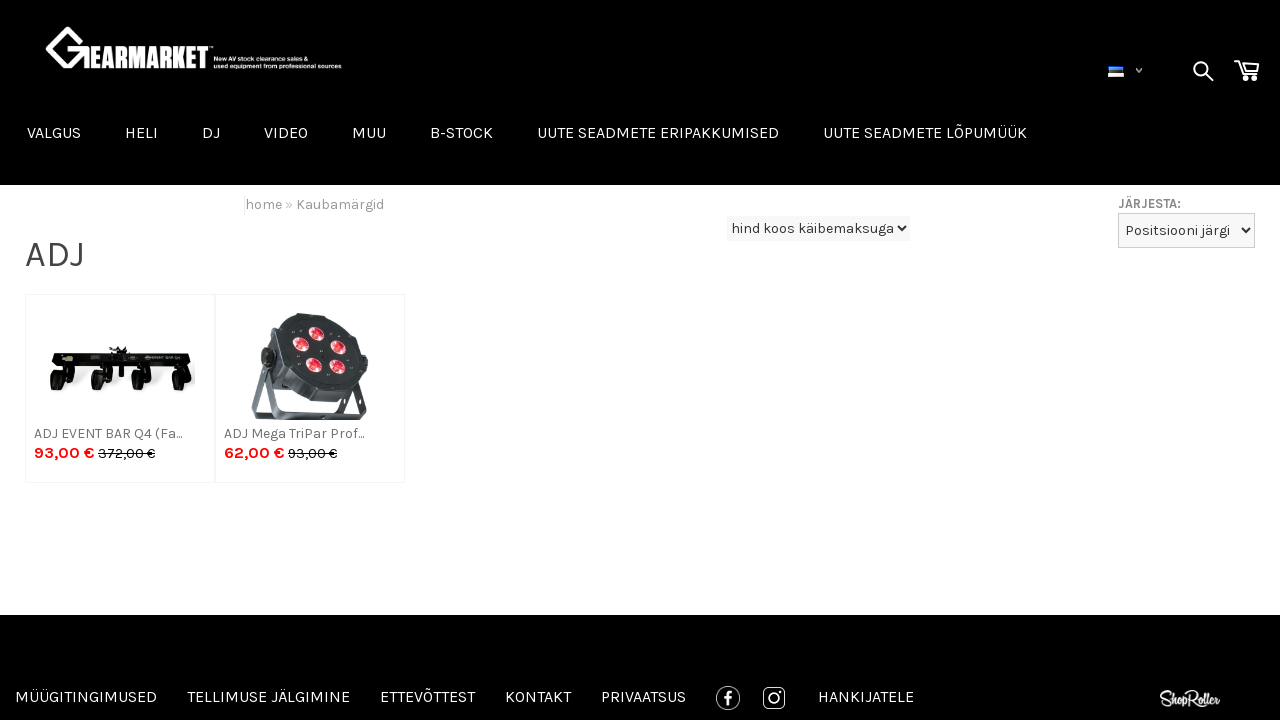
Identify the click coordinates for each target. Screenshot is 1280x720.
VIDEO (286, 132)
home (263, 204)
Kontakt (538, 696)
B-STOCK (461, 132)
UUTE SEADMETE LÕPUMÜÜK (925, 132)
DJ (211, 132)
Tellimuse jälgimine (268, 696)
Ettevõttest (427, 696)
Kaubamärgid (340, 204)
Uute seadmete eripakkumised (658, 132)
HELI (141, 132)
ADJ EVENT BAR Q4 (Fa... (108, 433)
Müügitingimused (86, 696)
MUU (369, 132)
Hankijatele (866, 696)
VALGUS (54, 132)
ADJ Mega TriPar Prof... (294, 433)
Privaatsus (643, 696)
